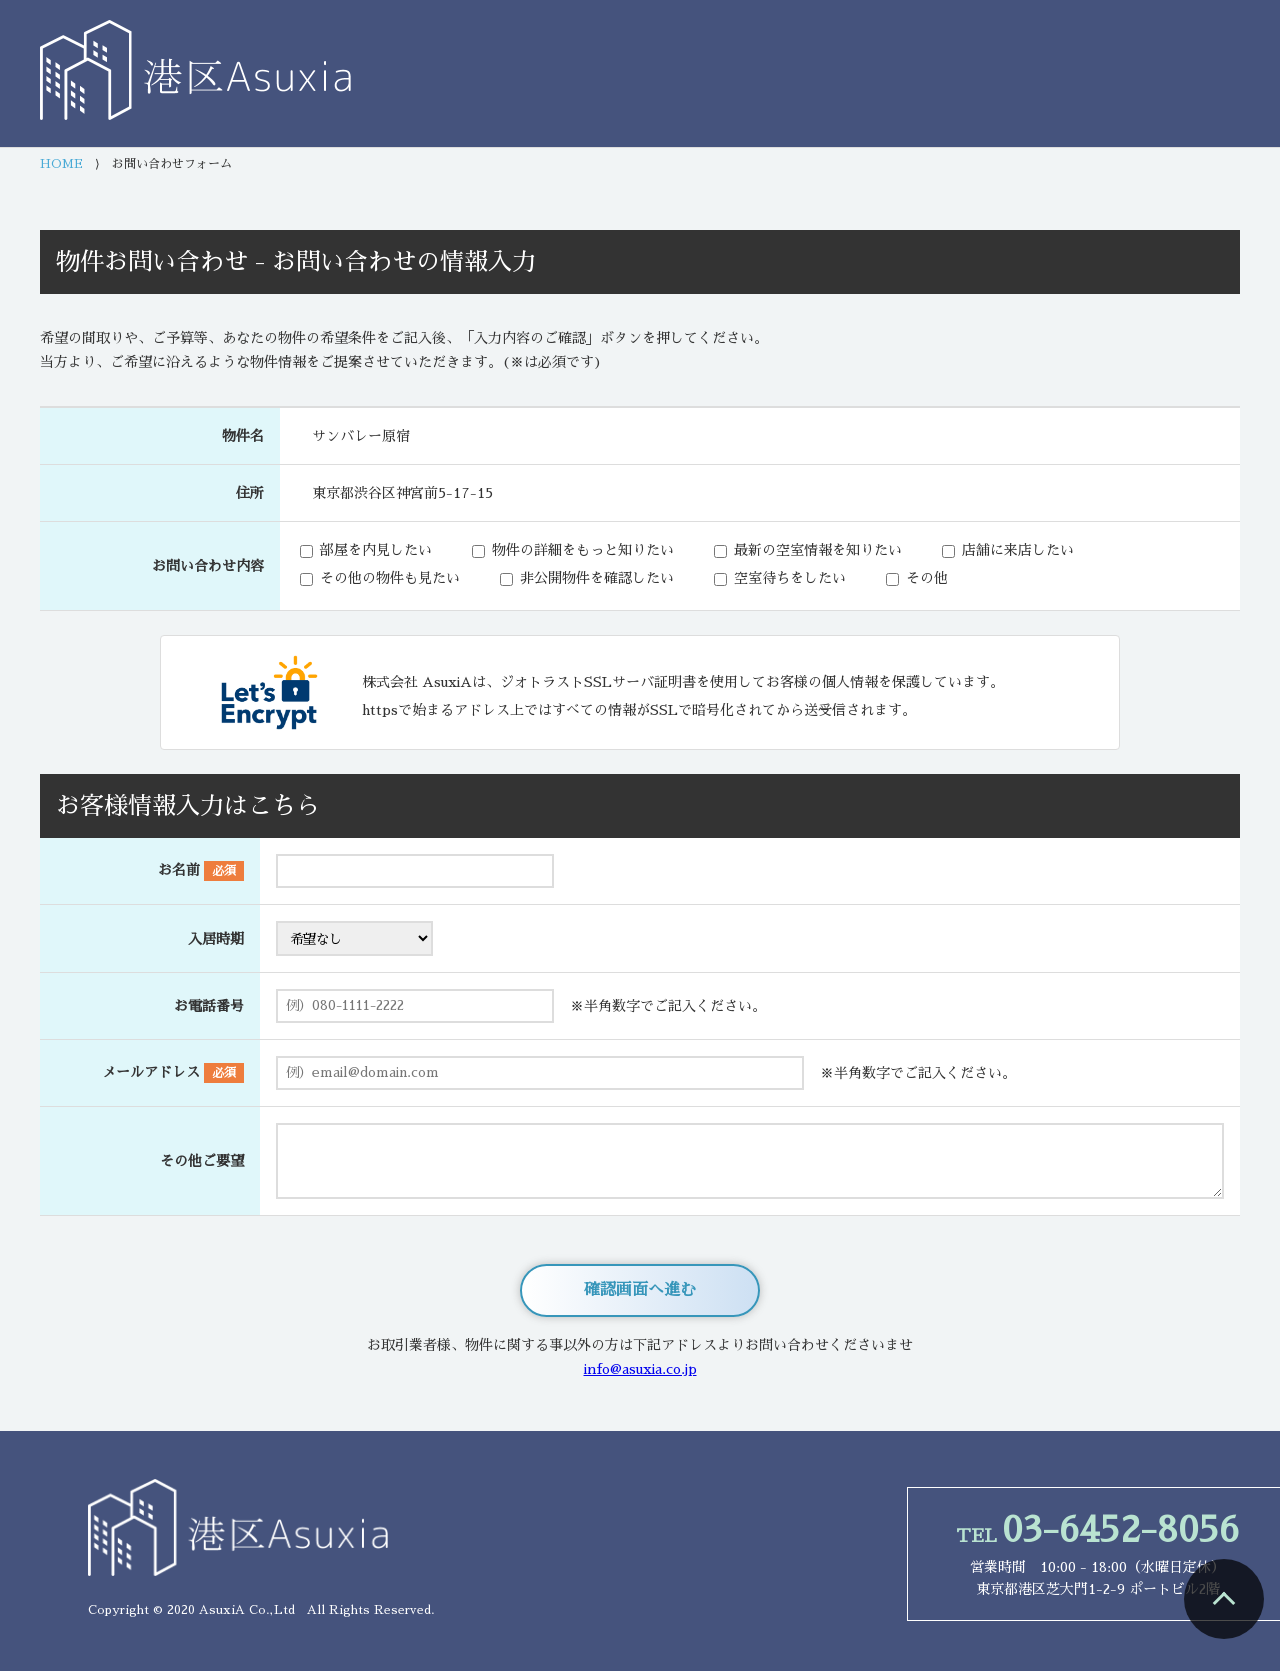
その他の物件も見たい (390, 578)
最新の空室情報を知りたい (818, 550)
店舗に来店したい (1018, 550)
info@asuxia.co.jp (640, 1369)
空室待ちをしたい (790, 578)
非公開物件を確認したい (597, 578)
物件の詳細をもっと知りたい (583, 550)
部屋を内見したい (376, 550)
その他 (927, 578)
